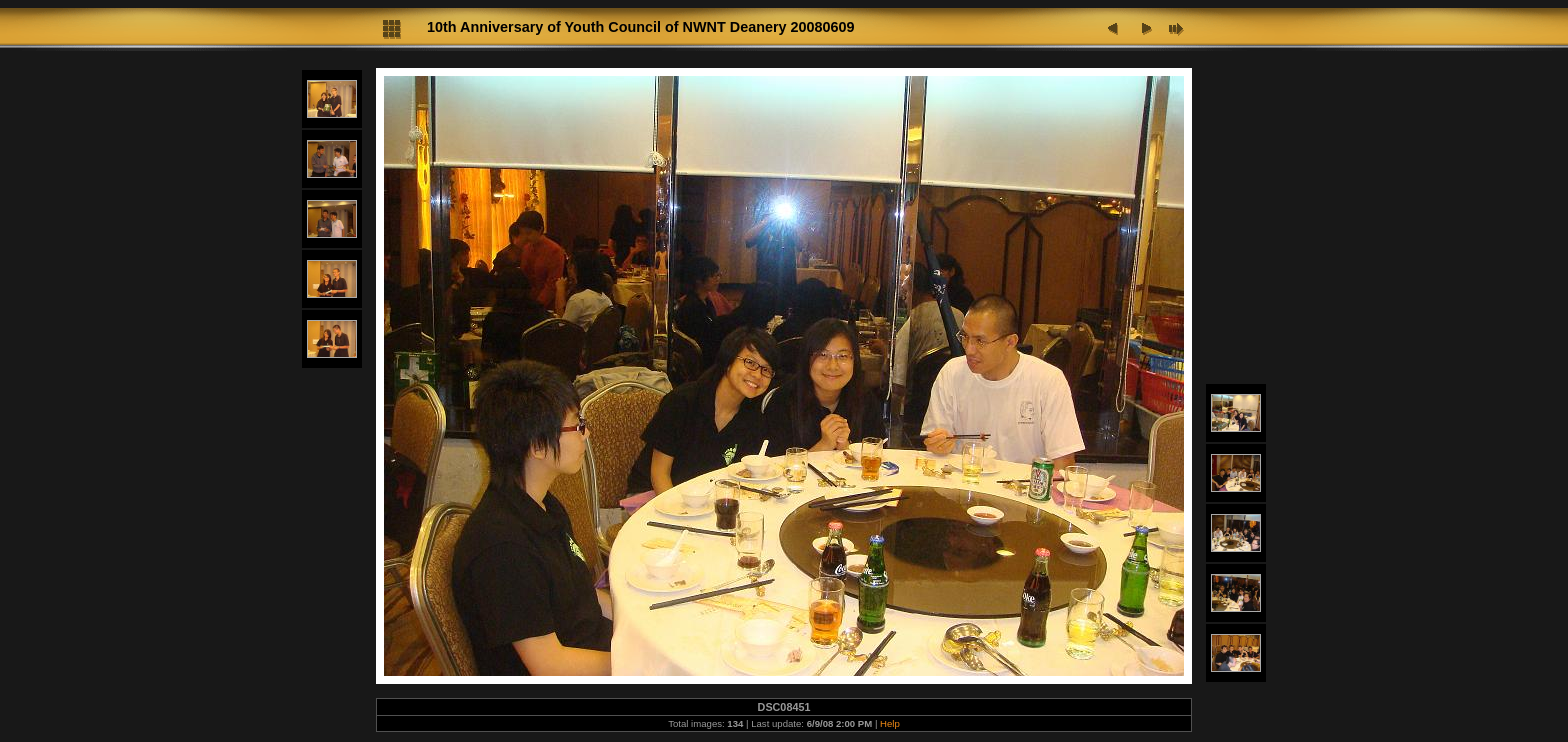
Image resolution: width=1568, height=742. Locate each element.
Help (890, 723)
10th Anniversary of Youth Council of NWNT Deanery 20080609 (641, 27)
